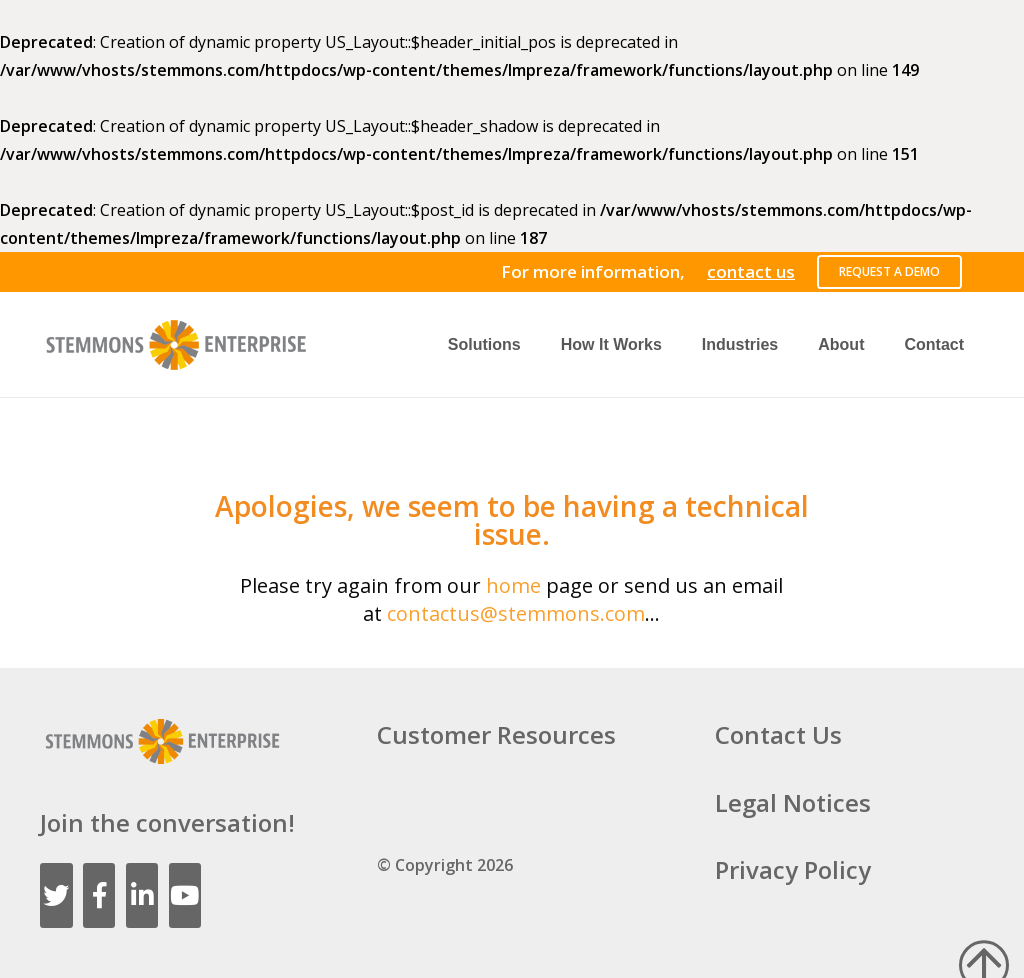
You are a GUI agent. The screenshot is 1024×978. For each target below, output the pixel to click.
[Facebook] (99, 895)
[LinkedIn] (142, 895)
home (513, 585)
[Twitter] (56, 895)
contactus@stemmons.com (516, 613)
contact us (751, 271)
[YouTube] (185, 895)
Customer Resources (496, 734)
